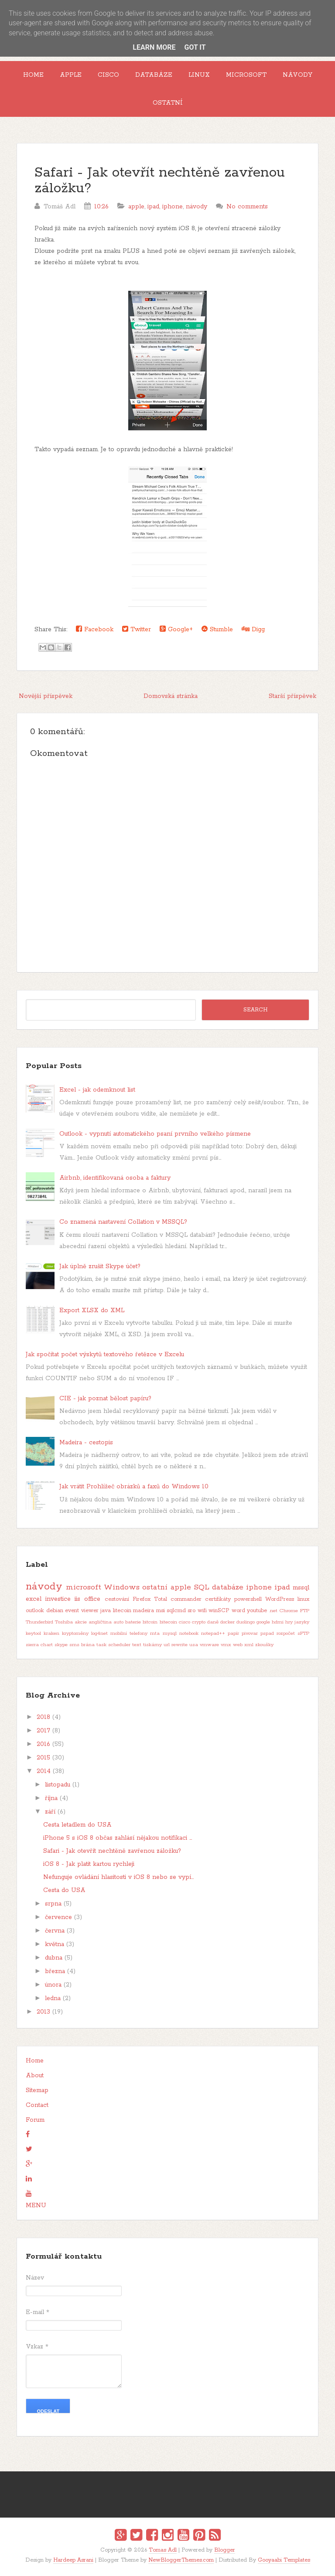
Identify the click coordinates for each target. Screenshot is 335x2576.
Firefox (141, 1599)
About (35, 2075)
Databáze (153, 75)
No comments (247, 207)
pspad (267, 1633)
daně (213, 1622)
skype (61, 1645)
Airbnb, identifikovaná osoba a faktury (115, 1178)
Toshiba (64, 1622)
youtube (257, 1610)
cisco (184, 1622)
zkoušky (264, 1645)
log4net (99, 1633)
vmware (209, 1645)
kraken (51, 1633)
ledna (53, 1998)
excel (33, 1599)
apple (136, 207)
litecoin (122, 1610)
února (53, 1985)
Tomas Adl (163, 2550)
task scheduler (113, 1645)
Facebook (94, 629)
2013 (43, 2012)
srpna (53, 1904)
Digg (253, 629)
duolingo (245, 1622)
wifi (202, 1610)
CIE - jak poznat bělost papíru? (105, 1398)
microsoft (83, 1587)
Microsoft (246, 75)
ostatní (155, 1587)
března (55, 1971)
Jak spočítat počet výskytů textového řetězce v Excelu (105, 1354)
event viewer (81, 1610)
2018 (43, 1717)
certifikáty (218, 1599)
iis (77, 1599)
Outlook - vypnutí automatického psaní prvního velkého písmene (155, 1134)
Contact (37, 2105)
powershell (248, 1599)
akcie (81, 1622)
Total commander (178, 1599)
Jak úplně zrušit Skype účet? (99, 1266)
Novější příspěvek (45, 696)
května (54, 1944)
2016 (43, 1744)
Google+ (176, 629)
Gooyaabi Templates (284, 2560)
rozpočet (286, 1633)
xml (248, 1645)
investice (58, 1599)
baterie (133, 1622)
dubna (53, 1958)
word (238, 1610)
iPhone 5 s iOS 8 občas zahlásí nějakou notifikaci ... (117, 1838)
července (58, 1917)
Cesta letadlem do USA (77, 1825)
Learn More (154, 47)
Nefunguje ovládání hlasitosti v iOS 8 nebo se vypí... (118, 1877)
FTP (304, 1611)
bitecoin (168, 1622)
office (92, 1599)
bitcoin (150, 1622)
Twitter (136, 629)
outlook (35, 1610)
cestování (117, 1599)
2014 (44, 1771)
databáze (227, 1587)
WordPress (279, 1599)
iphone (172, 207)
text (136, 1645)
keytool (33, 1633)
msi (160, 1610)
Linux (199, 75)
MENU (36, 2205)
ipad (153, 207)
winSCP (219, 1610)
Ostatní (168, 103)
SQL (201, 1587)
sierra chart (39, 1645)
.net (273, 1611)
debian (54, 1610)
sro (191, 1610)
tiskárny (152, 1645)
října (51, 1798)
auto (118, 1622)
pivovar (250, 1633)
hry (289, 1622)
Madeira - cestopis (86, 1442)
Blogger (224, 2550)
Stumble (217, 629)
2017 (43, 1731)
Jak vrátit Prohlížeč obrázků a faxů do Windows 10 (134, 1486)
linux (303, 1599)
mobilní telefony (128, 1633)
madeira (143, 1610)
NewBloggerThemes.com (181, 2560)
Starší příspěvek (292, 696)
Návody (297, 75)
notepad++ (213, 1633)
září (50, 1812)
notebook (188, 1633)
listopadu (57, 1785)
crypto (198, 1622)
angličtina (100, 1622)
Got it (194, 47)
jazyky (301, 1622)
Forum (35, 2120)
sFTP (303, 1633)
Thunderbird (39, 1622)
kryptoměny (75, 1633)
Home (33, 75)
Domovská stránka (171, 696)
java (105, 1610)
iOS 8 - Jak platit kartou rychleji (88, 1864)
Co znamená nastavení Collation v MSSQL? (123, 1222)
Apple (71, 75)
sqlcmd (176, 1610)
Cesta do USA (64, 1890)
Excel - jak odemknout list (97, 1090)
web (238, 1645)
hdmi (278, 1622)
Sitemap (37, 2090)
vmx (226, 1645)
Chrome (288, 1611)
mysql (170, 1633)
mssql (301, 1588)
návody (196, 207)
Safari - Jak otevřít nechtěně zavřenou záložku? (159, 180)
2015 (43, 1758)
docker (227, 1622)
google (263, 1622)
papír (233, 1633)
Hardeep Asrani (73, 2560)
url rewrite (176, 1645)
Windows (122, 1587)
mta (155, 1633)
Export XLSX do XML (91, 1310)
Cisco (108, 75)
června (55, 1931)
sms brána (82, 1645)
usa (193, 1645)
